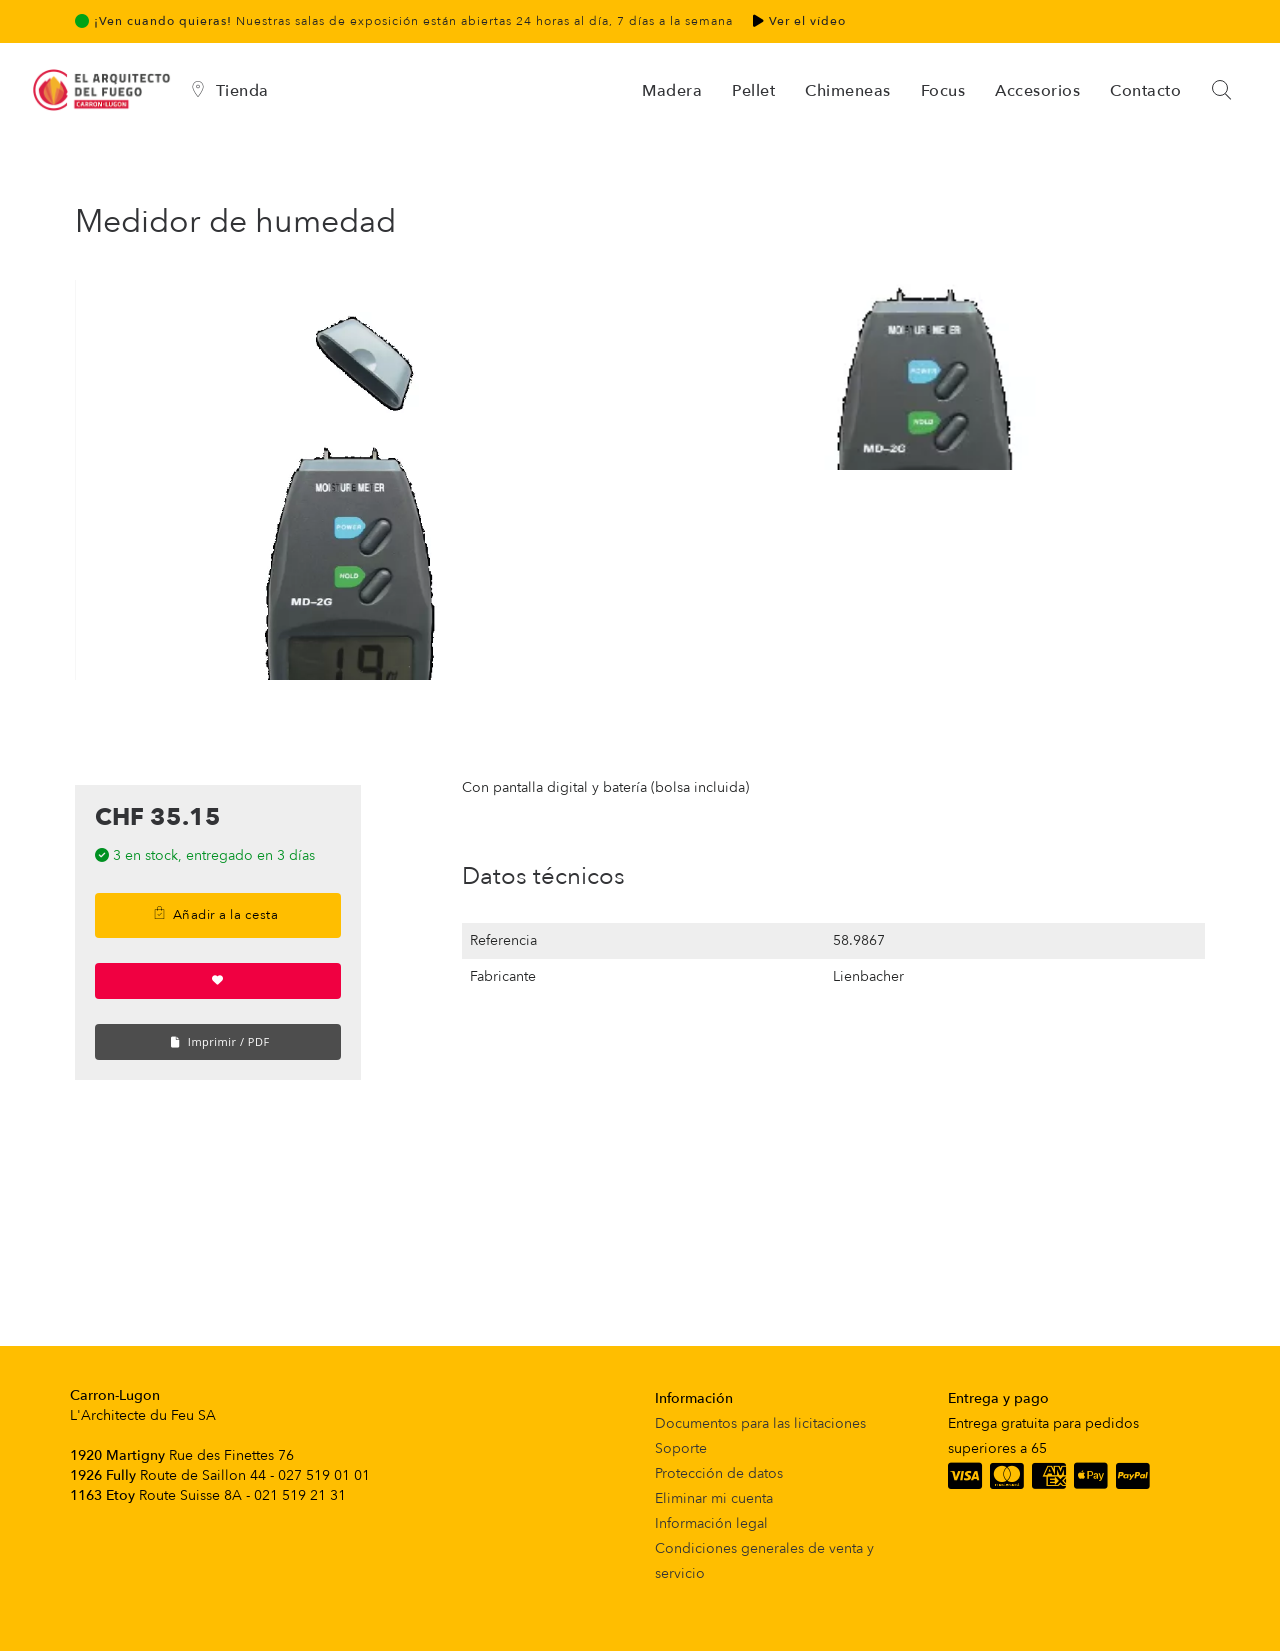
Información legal (711, 1523)
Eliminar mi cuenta (714, 1498)
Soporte (681, 1448)
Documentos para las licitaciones (760, 1423)
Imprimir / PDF (220, 1041)
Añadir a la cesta (215, 915)
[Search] (1223, 91)
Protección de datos (719, 1473)
